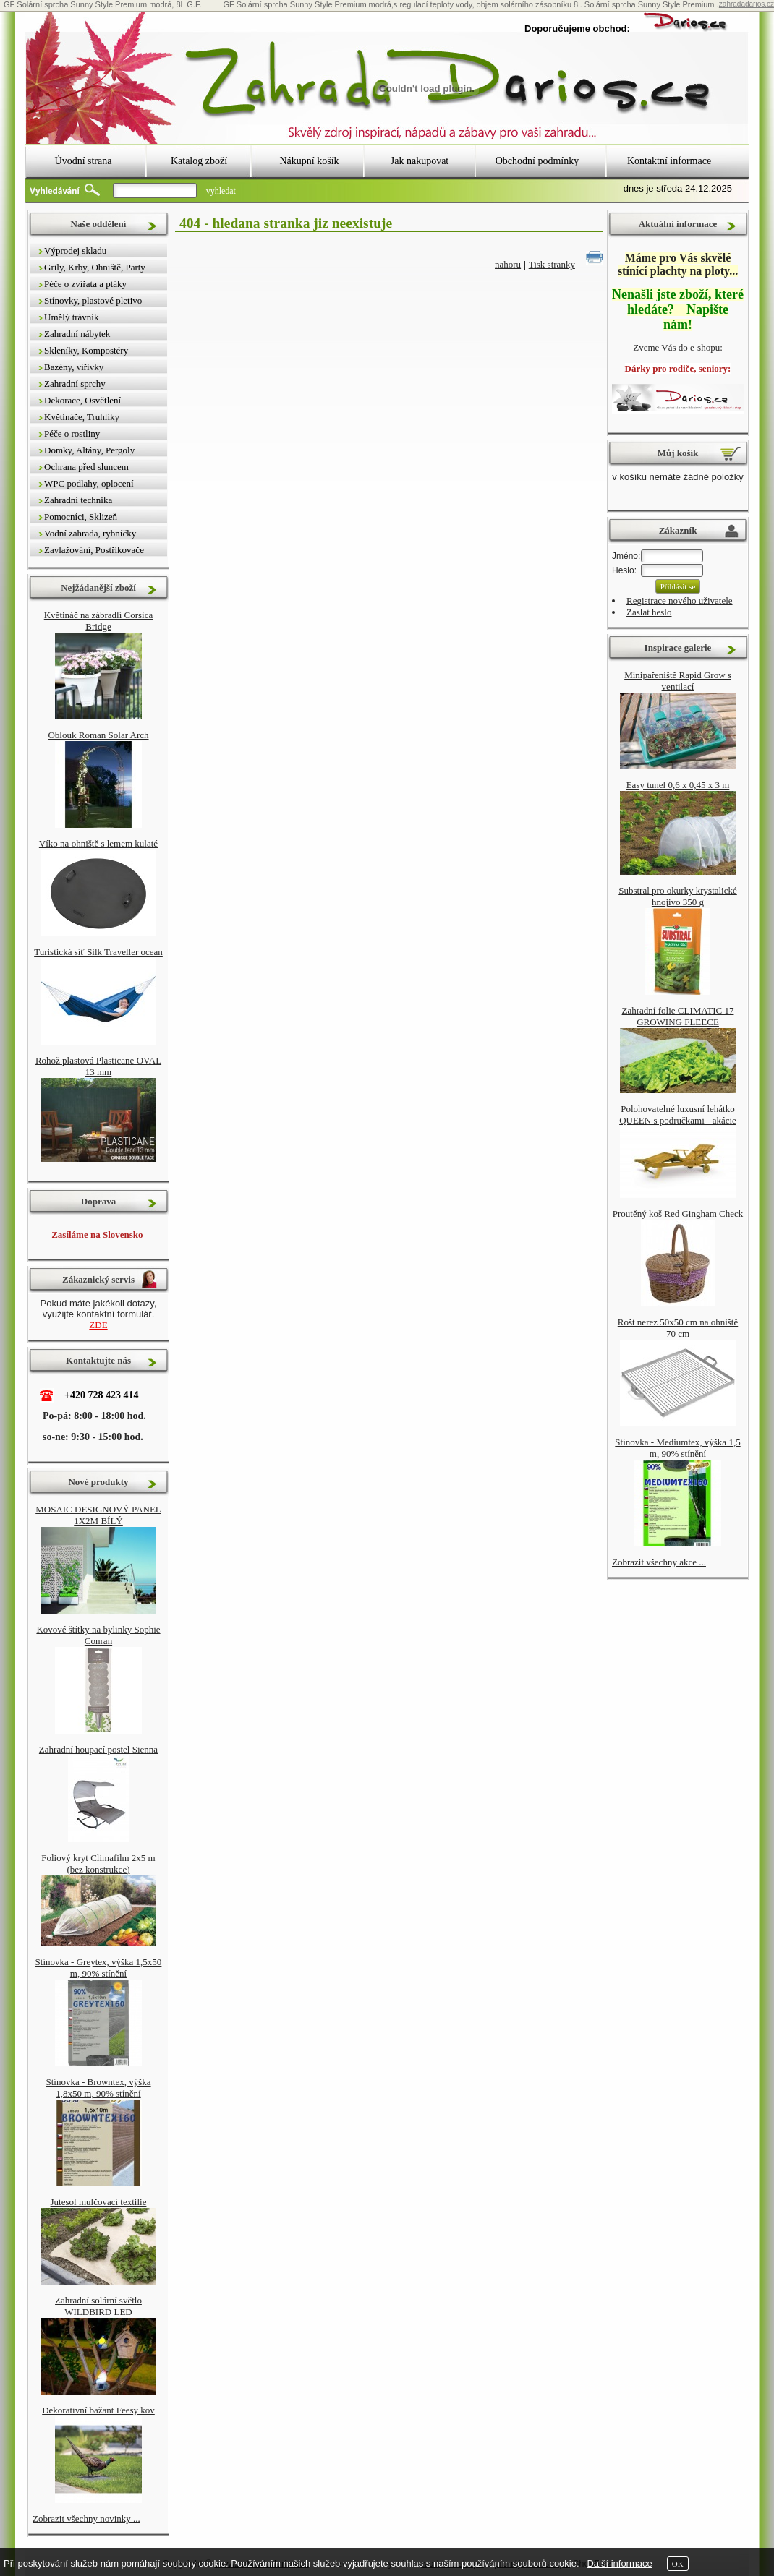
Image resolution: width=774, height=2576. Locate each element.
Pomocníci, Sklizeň (80, 516)
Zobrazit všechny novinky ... (86, 2518)
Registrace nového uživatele (679, 600)
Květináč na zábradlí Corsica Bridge (98, 620)
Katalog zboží (199, 160)
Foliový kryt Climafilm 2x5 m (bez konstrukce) (98, 1863)
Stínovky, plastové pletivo (93, 300)
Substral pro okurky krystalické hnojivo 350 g (677, 896)
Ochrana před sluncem (86, 466)
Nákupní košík (309, 160)
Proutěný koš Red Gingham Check (678, 1213)
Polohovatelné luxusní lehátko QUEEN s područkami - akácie (677, 1114)
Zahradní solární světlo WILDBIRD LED (98, 2306)
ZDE (98, 1324)
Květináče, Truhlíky (81, 416)
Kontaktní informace (669, 160)
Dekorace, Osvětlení (82, 400)
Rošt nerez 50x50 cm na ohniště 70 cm (678, 1328)
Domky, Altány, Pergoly (89, 450)
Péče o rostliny (72, 433)
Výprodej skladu (75, 250)
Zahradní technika (78, 500)
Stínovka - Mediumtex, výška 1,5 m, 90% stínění (677, 1448)
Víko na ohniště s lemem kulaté (98, 843)
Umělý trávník (71, 317)
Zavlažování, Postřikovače (94, 549)
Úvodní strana (83, 160)
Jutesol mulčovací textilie (99, 2201)
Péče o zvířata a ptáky (85, 283)
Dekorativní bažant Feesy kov (98, 2410)
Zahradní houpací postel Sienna (98, 1749)
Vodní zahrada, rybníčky (90, 533)
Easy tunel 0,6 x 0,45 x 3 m (678, 784)
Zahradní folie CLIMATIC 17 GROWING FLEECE (678, 1016)
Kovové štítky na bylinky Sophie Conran (98, 1635)
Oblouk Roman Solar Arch (98, 734)
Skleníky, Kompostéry (86, 350)
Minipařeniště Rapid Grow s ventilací (677, 680)
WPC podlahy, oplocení (89, 483)
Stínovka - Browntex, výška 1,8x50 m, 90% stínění (98, 2087)
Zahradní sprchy (75, 383)
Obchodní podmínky (537, 160)
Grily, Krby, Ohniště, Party (94, 267)
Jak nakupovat (419, 160)
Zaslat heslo (648, 612)
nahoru (508, 264)
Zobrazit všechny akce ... (659, 1562)
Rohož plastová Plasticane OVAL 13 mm (98, 1066)
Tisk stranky (552, 264)
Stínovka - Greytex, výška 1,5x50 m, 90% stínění (98, 1967)
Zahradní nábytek (77, 333)
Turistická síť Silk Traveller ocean (98, 951)
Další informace (619, 2563)
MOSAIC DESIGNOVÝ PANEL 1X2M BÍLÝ (98, 1515)
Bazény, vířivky (73, 366)
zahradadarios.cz (746, 4)
